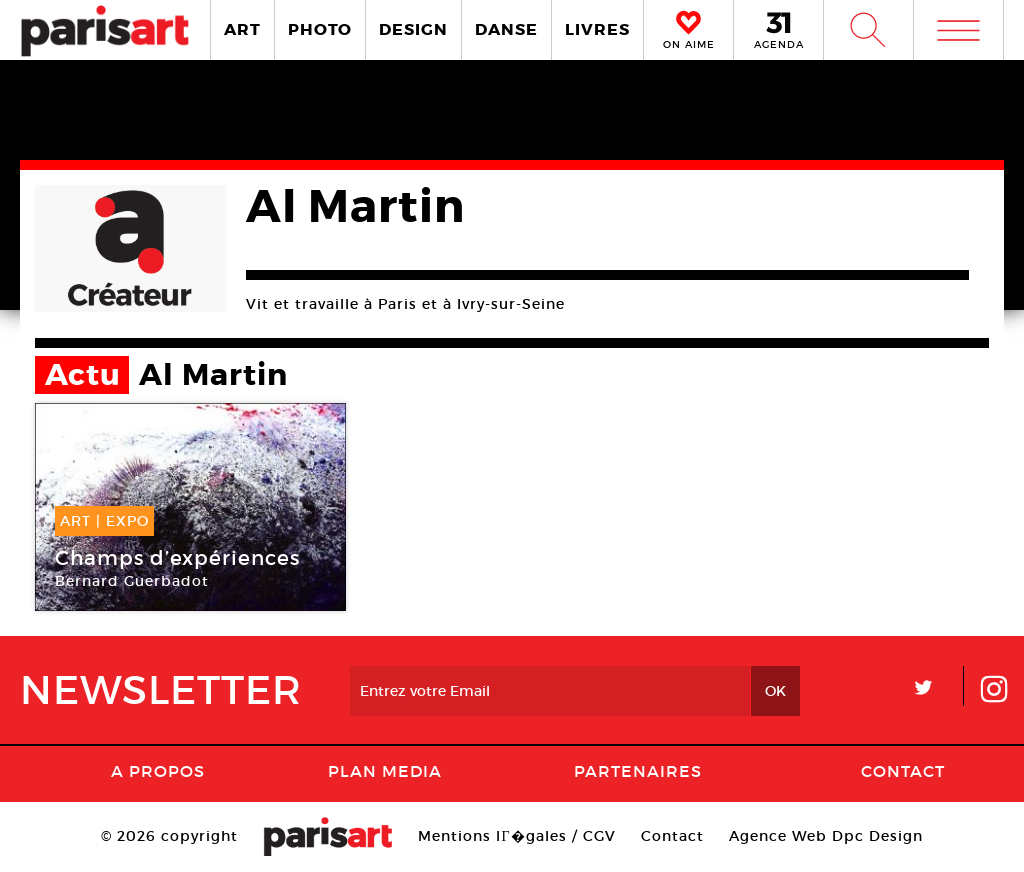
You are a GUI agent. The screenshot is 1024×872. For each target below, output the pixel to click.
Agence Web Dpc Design (826, 836)
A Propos (158, 771)
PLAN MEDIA (385, 771)
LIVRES (597, 29)
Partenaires (638, 771)
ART (242, 29)
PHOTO (320, 29)
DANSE (506, 29)
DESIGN (413, 29)
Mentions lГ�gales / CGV (516, 836)
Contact (903, 771)
